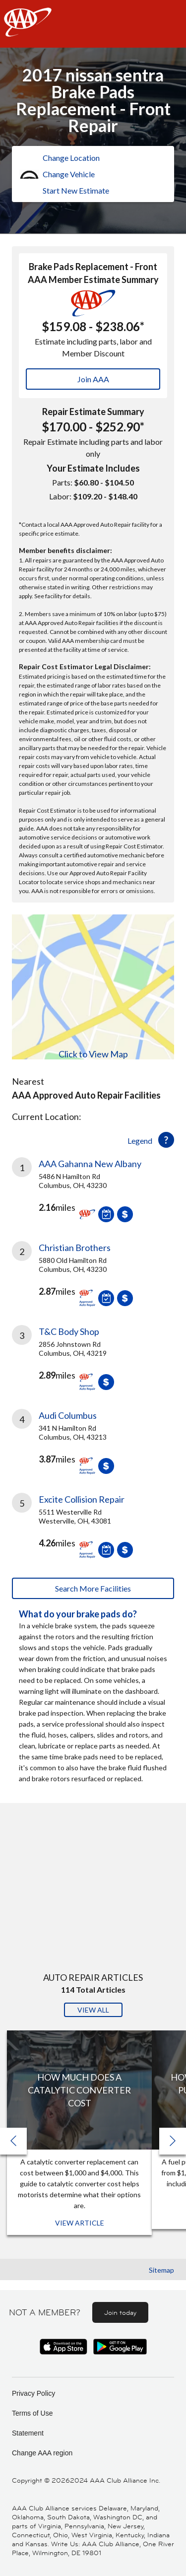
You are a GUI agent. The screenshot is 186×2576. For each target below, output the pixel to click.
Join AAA (93, 379)
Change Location (71, 157)
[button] (172, 2141)
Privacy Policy (33, 2393)
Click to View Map (93, 1053)
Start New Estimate (76, 190)
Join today (120, 2312)
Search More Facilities (93, 1588)
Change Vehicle (69, 174)
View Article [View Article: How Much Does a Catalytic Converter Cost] (79, 2223)
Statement (28, 2433)
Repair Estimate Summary (93, 411)
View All (93, 2010)
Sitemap (161, 2270)
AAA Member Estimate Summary (93, 279)
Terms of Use (32, 2413)
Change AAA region (42, 2453)
